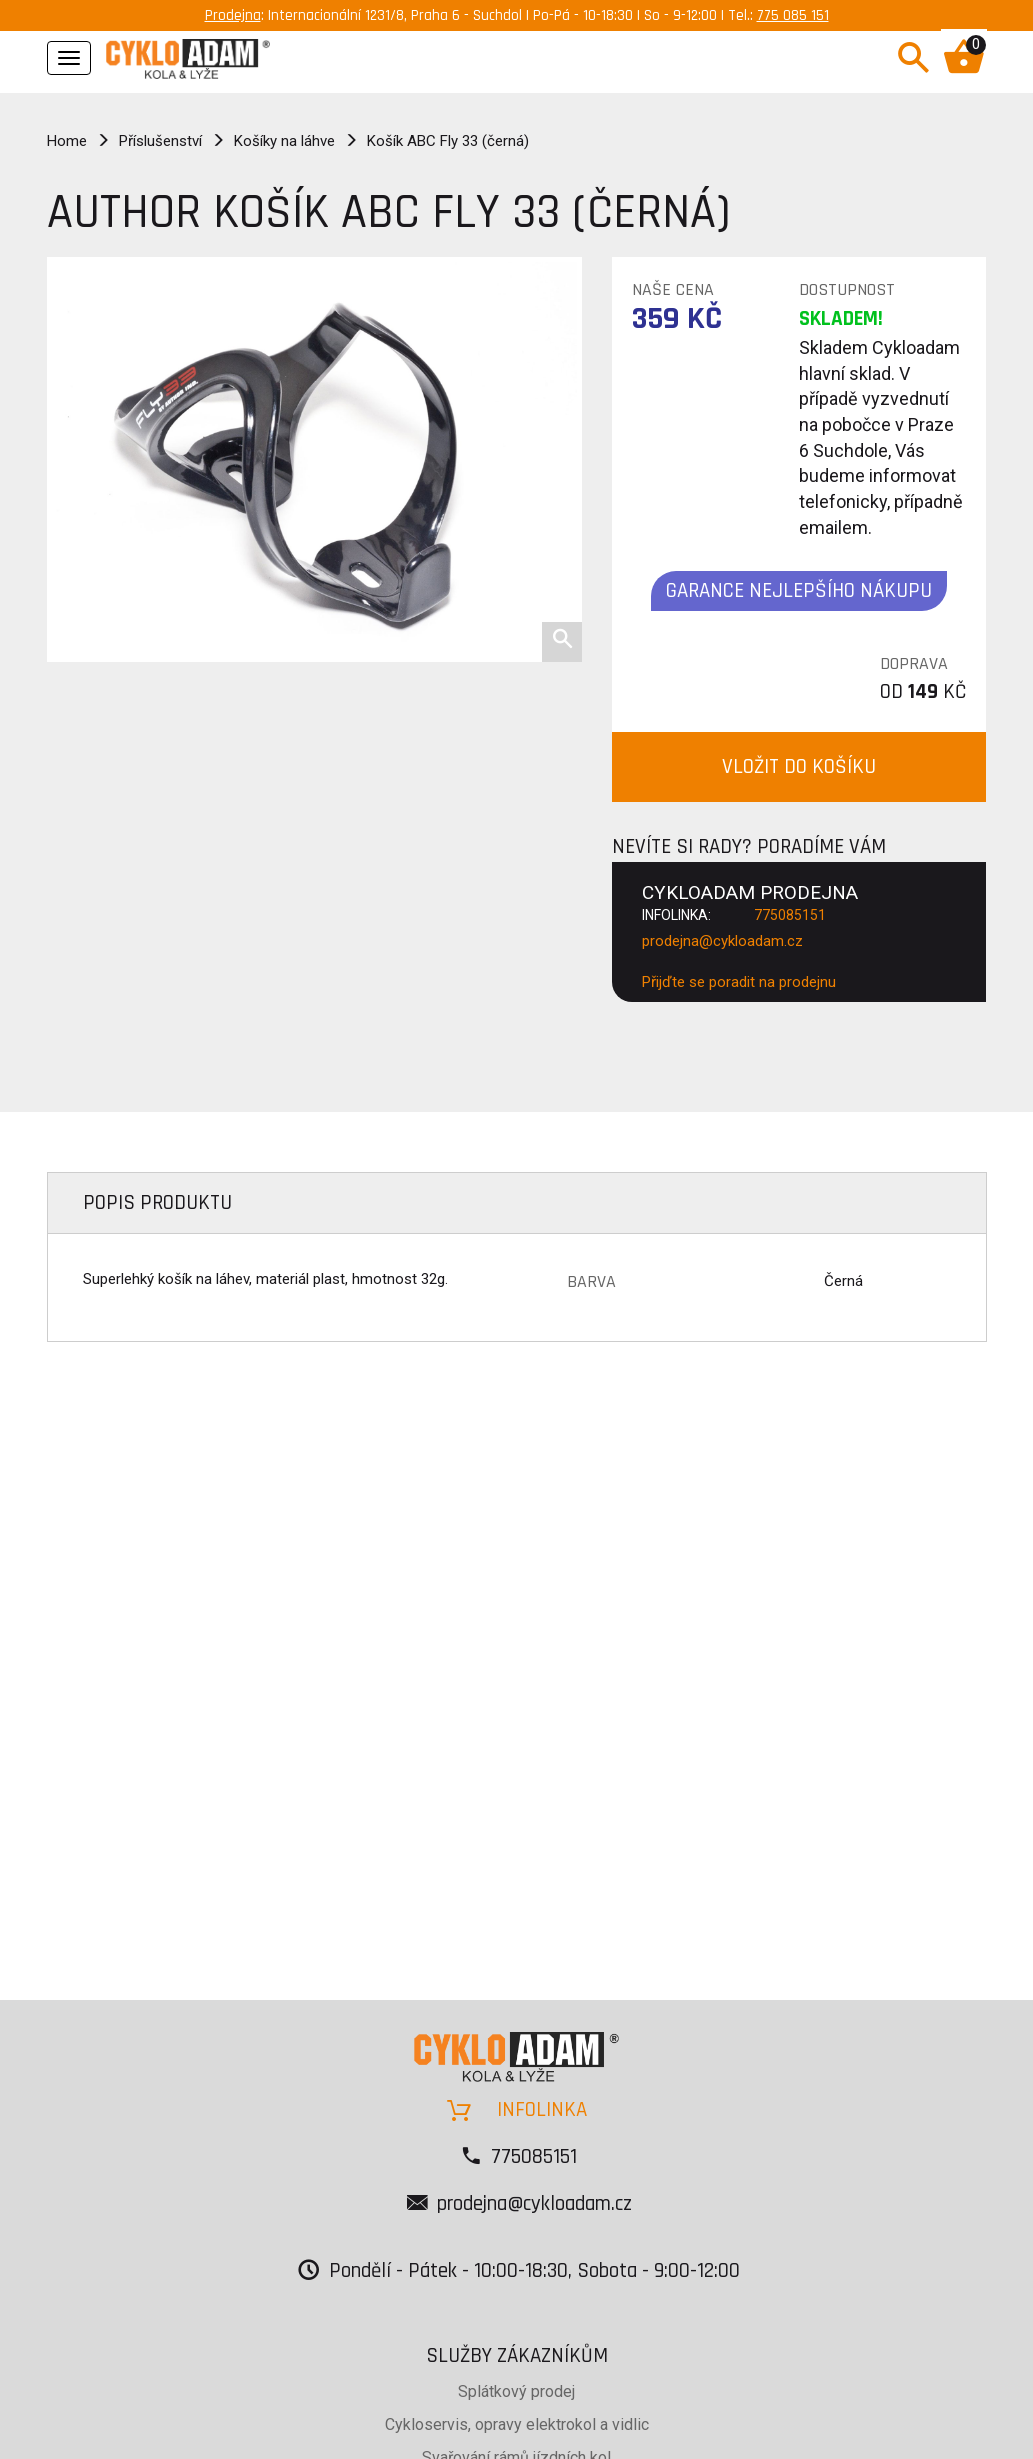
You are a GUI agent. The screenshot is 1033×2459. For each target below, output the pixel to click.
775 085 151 (793, 15)
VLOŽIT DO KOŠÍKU (799, 766)
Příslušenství (160, 141)
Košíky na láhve (284, 141)
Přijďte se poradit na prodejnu (739, 982)
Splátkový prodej (516, 2391)
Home (67, 141)
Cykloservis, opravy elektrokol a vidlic (517, 2424)
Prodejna (233, 15)
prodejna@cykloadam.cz (722, 941)
